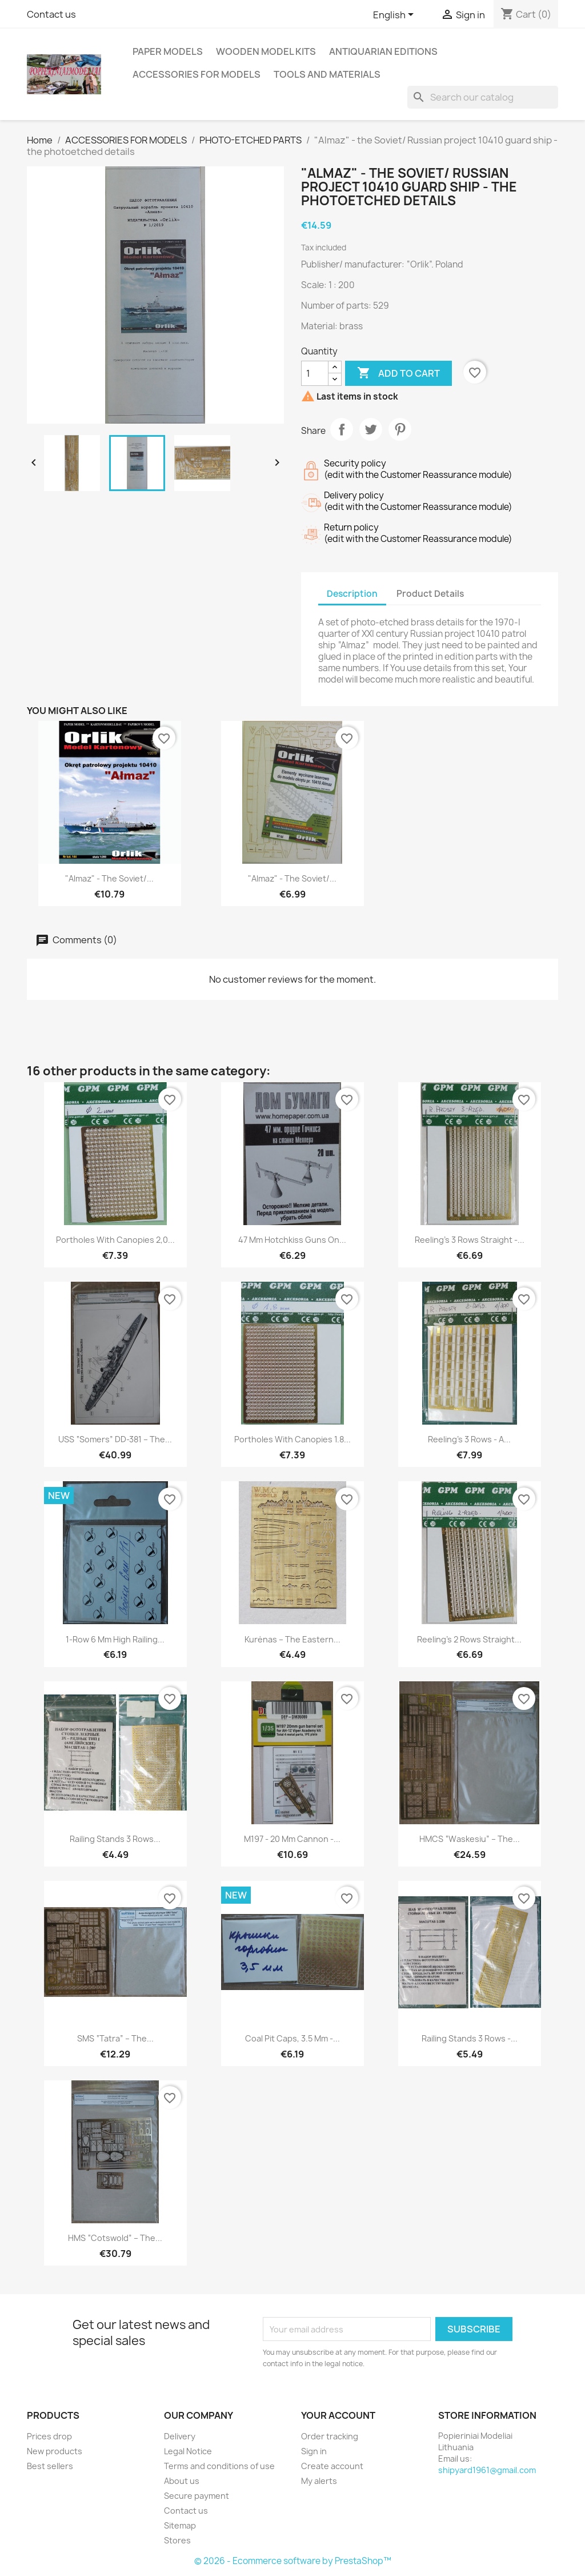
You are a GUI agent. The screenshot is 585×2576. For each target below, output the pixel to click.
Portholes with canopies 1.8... (292, 1439)
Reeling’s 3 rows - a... (469, 1439)
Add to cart (398, 373)
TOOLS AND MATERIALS (327, 74)
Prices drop (49, 2436)
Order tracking (329, 2436)
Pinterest (399, 429)
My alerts (319, 2480)
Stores (177, 2540)
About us (181, 2480)
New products (54, 2451)
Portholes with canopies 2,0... (115, 1239)
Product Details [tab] (430, 594)
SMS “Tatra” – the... (115, 2038)
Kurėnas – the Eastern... (292, 1639)
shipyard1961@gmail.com (487, 2470)
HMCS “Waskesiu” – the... (469, 1838)
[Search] (482, 97)
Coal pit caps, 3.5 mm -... (292, 2038)
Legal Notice (188, 2451)
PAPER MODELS (168, 51)
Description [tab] (352, 594)
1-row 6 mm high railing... (115, 1639)
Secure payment (196, 2495)
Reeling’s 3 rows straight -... (469, 1239)
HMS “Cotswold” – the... (115, 2237)
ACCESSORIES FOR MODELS (197, 74)
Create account (332, 2466)
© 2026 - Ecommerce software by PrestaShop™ (292, 2561)
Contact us (51, 14)
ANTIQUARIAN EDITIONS (383, 51)
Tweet (370, 429)
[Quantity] (314, 373)
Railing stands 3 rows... (115, 1838)
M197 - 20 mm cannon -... (292, 1838)
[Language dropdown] (395, 15)
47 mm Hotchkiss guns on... (292, 1239)
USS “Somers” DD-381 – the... (115, 1439)
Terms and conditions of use (219, 2466)
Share (341, 429)
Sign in (314, 2451)
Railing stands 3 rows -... (470, 2038)
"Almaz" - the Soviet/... (109, 878)
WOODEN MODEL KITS (266, 51)
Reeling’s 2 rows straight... (469, 1639)
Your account (338, 2415)
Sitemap (180, 2525)
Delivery (179, 2436)
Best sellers (50, 2466)
